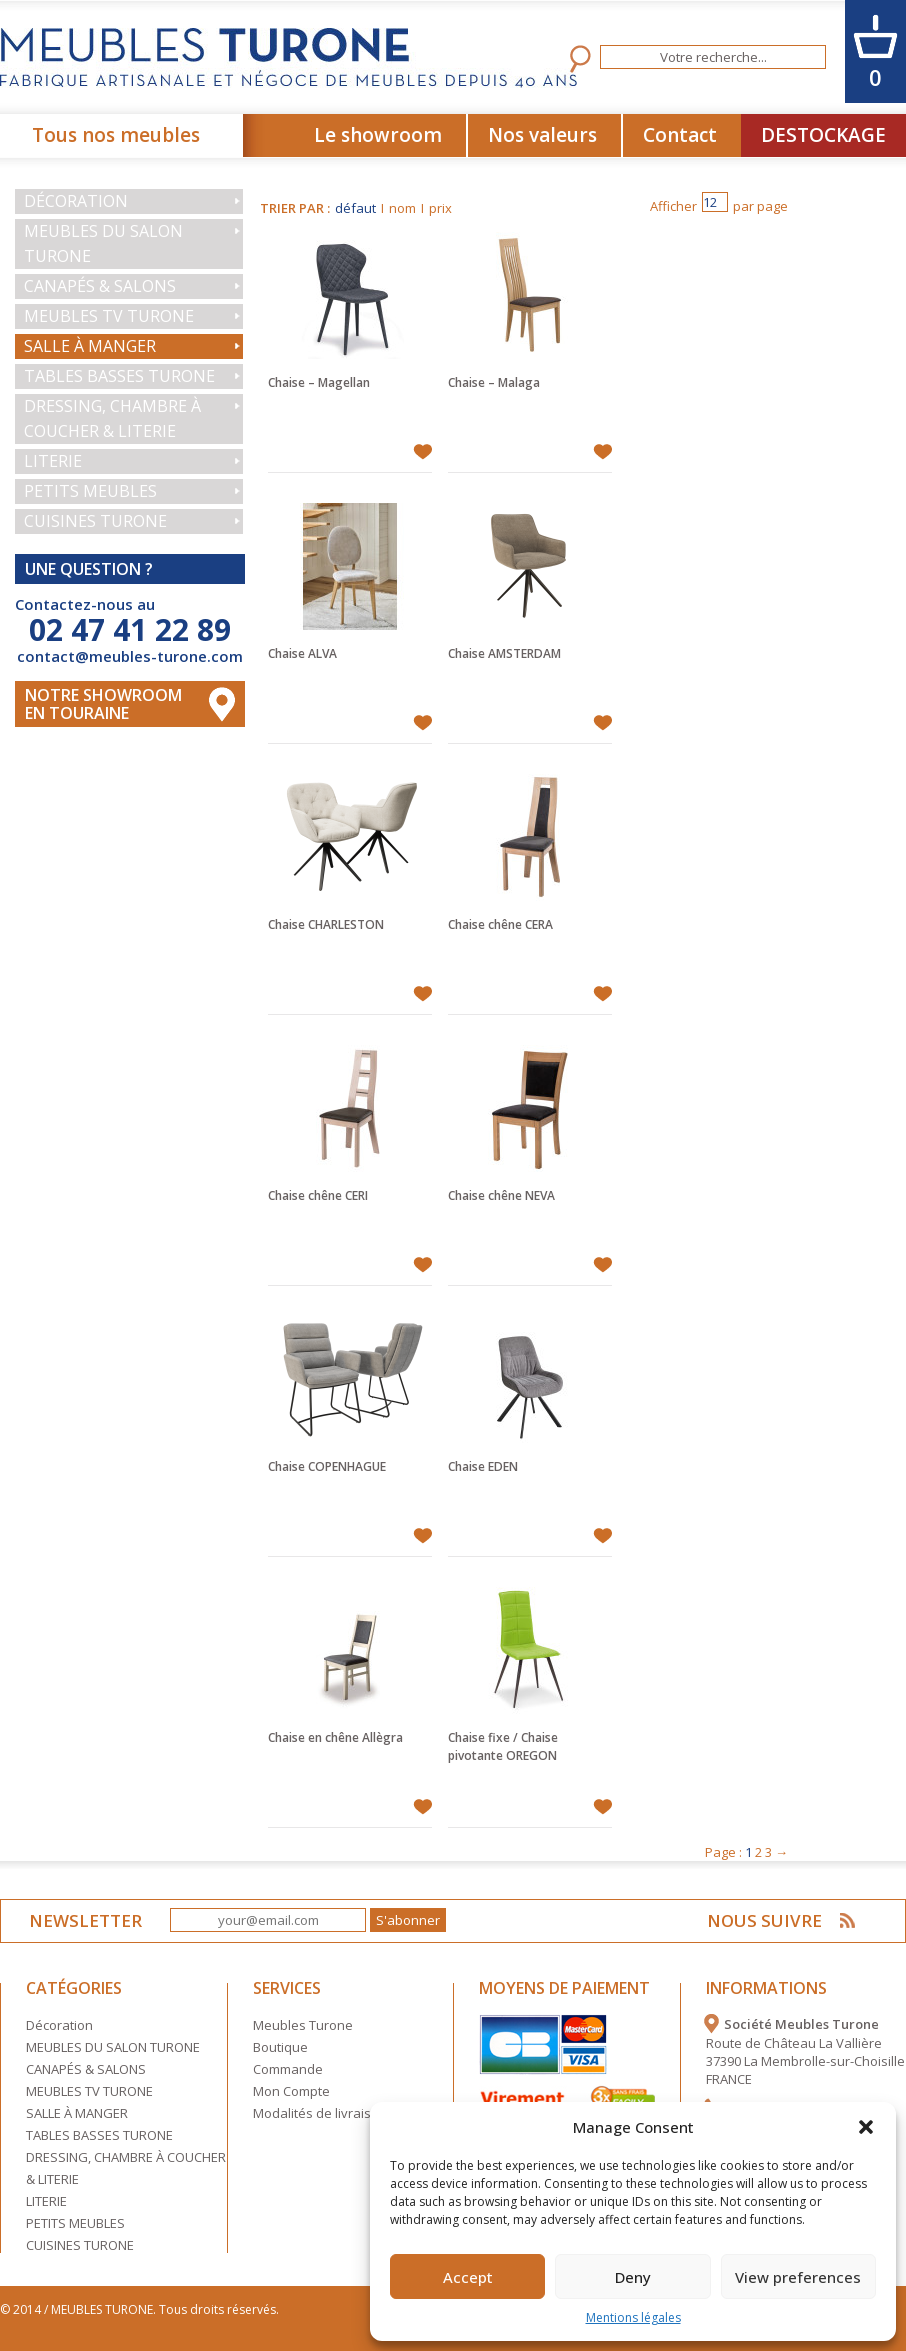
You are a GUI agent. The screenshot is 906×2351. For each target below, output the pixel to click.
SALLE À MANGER (90, 346)
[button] (866, 2127)
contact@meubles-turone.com (130, 656)
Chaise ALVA (302, 653)
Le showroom (378, 135)
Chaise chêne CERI (318, 1195)
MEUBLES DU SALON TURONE (103, 243)
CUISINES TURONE (95, 521)
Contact (680, 135)
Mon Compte (291, 2091)
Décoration (76, 201)
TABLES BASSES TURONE (119, 376)
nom (402, 208)
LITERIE (53, 461)
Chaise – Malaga (494, 382)
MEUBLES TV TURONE (109, 316)
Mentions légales (633, 2317)
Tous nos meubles (116, 135)
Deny (633, 2277)
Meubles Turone (303, 2025)
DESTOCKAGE (823, 135)
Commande (288, 2069)
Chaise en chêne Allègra (335, 1737)
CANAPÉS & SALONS (100, 286)
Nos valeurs (542, 135)
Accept (468, 2277)
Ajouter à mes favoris (422, 452)
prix (440, 208)
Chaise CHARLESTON (326, 924)
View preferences (798, 2277)
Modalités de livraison (320, 2113)
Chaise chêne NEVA (501, 1195)
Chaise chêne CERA (500, 924)
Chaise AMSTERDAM (504, 653)
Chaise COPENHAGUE (327, 1466)
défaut (355, 208)
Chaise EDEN (483, 1466)
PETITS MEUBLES (90, 491)
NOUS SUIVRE (764, 1920)
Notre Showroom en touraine (103, 704)
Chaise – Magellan (319, 382)
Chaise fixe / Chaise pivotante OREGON (503, 1746)
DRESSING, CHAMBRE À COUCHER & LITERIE (112, 418)
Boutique (280, 2047)
